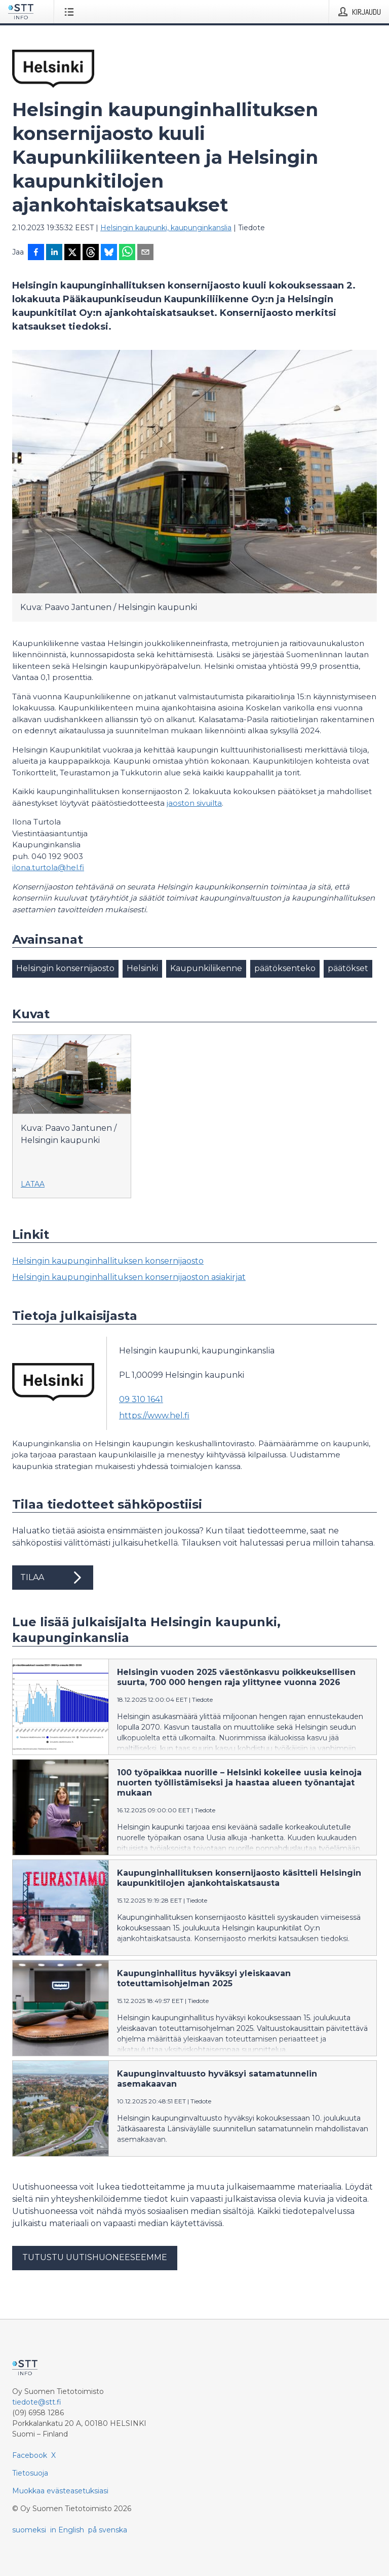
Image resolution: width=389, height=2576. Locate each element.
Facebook (29, 2455)
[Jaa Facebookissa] (36, 253)
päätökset (348, 968)
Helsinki (142, 968)
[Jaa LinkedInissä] (54, 253)
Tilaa (52, 1577)
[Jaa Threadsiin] (91, 253)
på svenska (107, 2529)
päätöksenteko (285, 968)
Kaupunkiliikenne (206, 968)
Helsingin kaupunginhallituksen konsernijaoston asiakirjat (129, 1277)
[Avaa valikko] (71, 11)
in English (67, 2529)
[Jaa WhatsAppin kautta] (127, 253)
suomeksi (29, 2529)
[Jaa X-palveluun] (72, 253)
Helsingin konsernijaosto (65, 968)
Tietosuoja (30, 2473)
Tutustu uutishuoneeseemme (94, 2257)
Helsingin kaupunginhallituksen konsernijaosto (108, 1261)
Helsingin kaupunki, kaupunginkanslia (165, 227)
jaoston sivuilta (194, 803)
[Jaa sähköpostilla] (145, 253)
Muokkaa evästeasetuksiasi (60, 2490)
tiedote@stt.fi (36, 2402)
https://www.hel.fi (154, 1415)
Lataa (33, 1184)
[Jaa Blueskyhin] (109, 253)
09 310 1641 (141, 1399)
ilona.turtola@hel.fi (48, 867)
